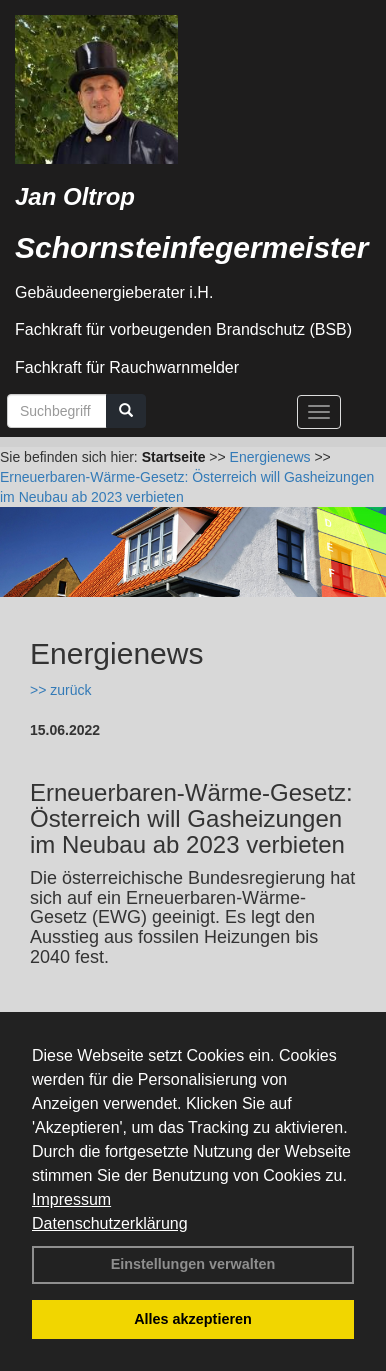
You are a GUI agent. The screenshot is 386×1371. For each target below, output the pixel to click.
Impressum (71, 1199)
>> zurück (60, 690)
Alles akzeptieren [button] (193, 1319)
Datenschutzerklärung (110, 1223)
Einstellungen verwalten (193, 1264)
